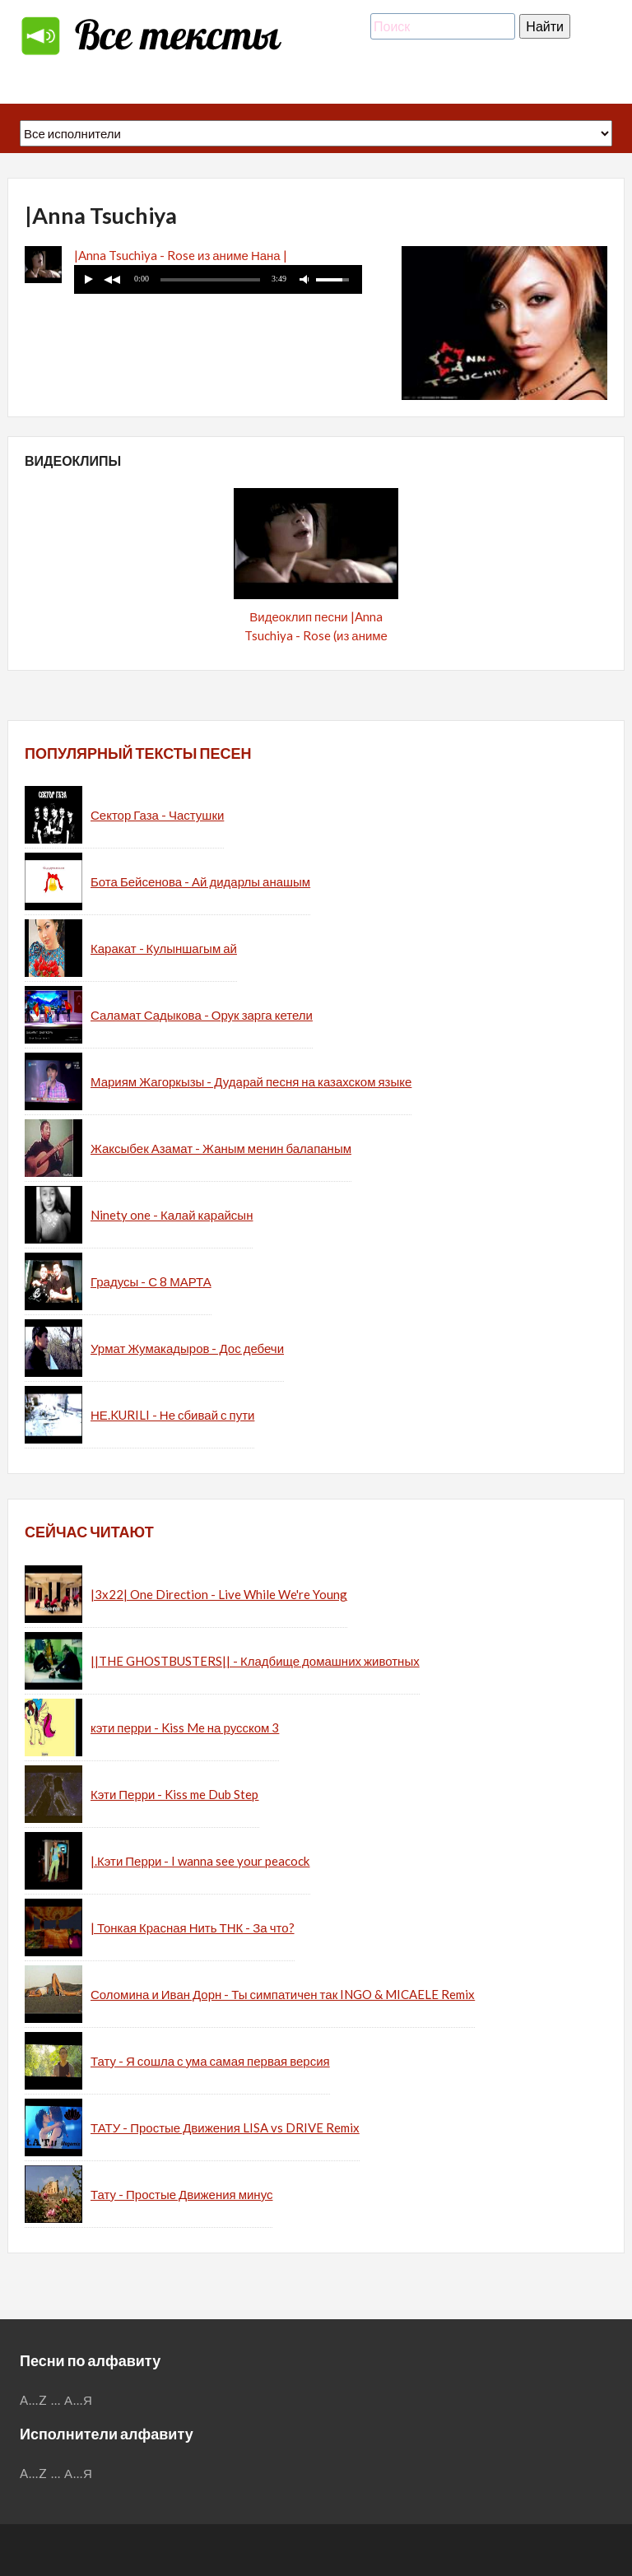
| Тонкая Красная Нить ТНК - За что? (193, 1927)
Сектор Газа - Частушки (157, 814)
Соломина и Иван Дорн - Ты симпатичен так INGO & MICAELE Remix (283, 1994)
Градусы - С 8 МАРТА (151, 1281)
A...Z (34, 2399)
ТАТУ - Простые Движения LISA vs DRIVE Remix (225, 2127)
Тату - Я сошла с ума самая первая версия (210, 2060)
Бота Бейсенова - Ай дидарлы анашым (200, 881)
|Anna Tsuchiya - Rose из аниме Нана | (180, 255)
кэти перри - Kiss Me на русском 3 (185, 1727)
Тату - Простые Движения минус (181, 2194)
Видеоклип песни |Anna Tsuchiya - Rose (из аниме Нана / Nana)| (316, 635)
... (56, 2399)
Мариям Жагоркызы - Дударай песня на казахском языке (251, 1081)
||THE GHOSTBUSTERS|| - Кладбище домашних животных (255, 1660)
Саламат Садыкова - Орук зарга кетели (202, 1014)
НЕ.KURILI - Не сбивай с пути (172, 1414)
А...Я (78, 2399)
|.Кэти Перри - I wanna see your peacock (200, 1860)
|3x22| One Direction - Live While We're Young (219, 1594)
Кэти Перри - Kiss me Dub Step (175, 1794)
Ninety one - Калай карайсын (172, 1214)
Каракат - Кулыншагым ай (164, 948)
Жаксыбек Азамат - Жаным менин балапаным (221, 1148)
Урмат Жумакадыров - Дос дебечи (187, 1348)
